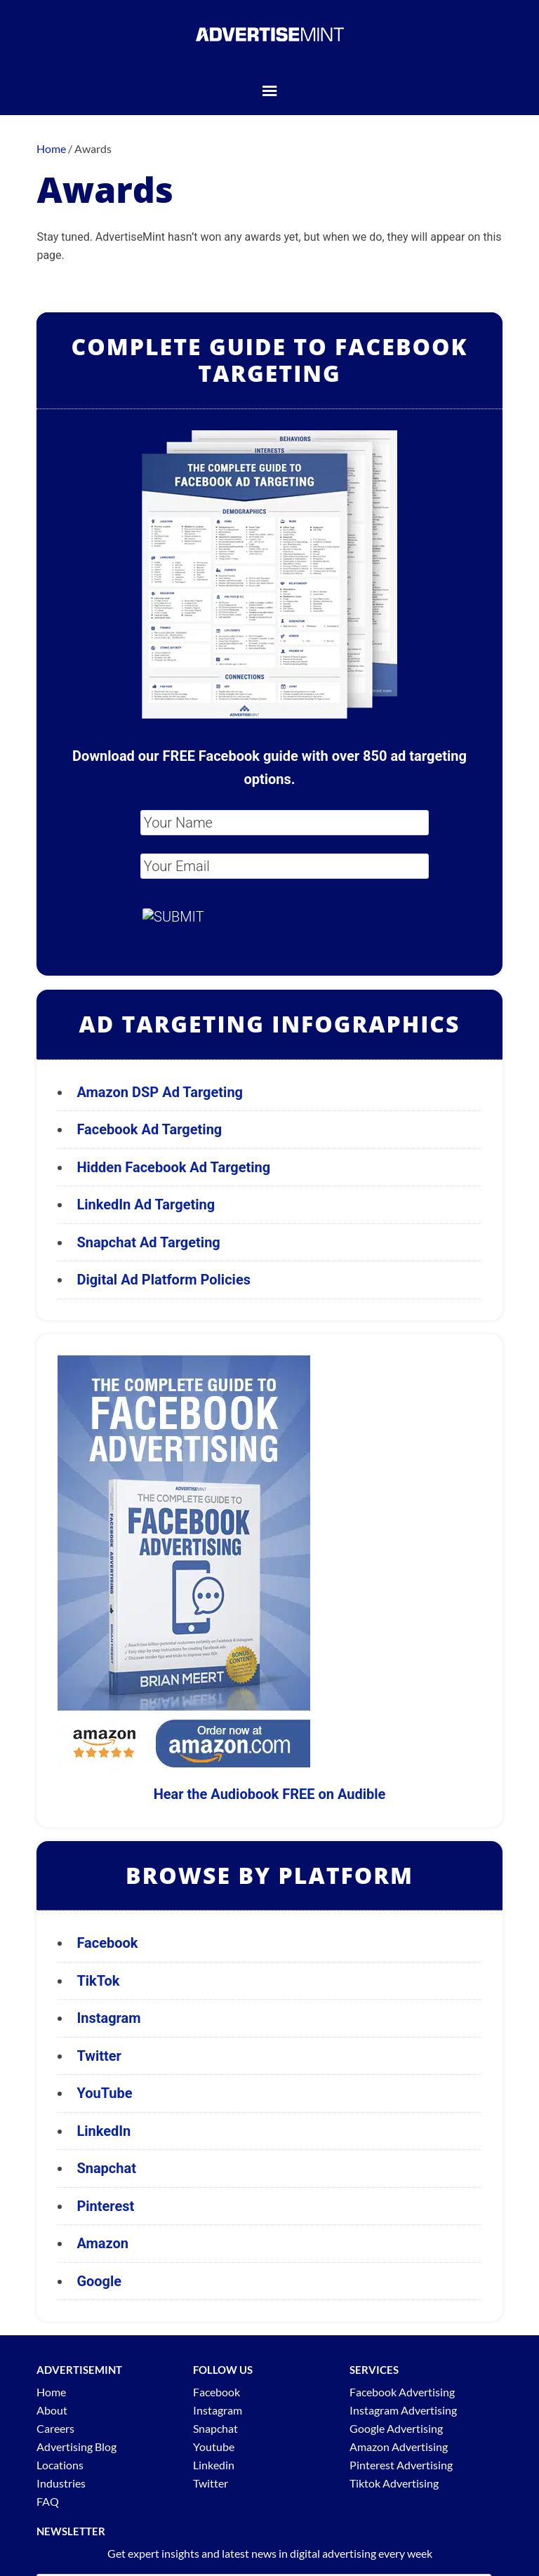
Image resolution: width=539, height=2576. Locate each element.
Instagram (108, 2018)
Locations (60, 2464)
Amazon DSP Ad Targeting (159, 1092)
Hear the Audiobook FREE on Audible (270, 1794)
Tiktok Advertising (394, 2483)
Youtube (213, 2446)
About (51, 2410)
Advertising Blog (76, 2446)
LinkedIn (103, 2131)
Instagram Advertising (403, 2410)
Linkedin (213, 2464)
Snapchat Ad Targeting (148, 1242)
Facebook (107, 1942)
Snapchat (106, 2168)
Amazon (102, 2243)
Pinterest (105, 2206)
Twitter (98, 2055)
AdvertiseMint (269, 34)
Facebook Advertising (402, 2391)
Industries (61, 2483)
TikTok (97, 1980)
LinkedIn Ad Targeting (145, 1204)
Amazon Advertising (399, 2446)
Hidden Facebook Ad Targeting (173, 1167)
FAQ (47, 2501)
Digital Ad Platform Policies (163, 1279)
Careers (55, 2428)
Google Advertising (396, 2428)
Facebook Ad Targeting (150, 1129)
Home (51, 2391)
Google (98, 2281)
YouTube (104, 2093)
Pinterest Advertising (401, 2464)
